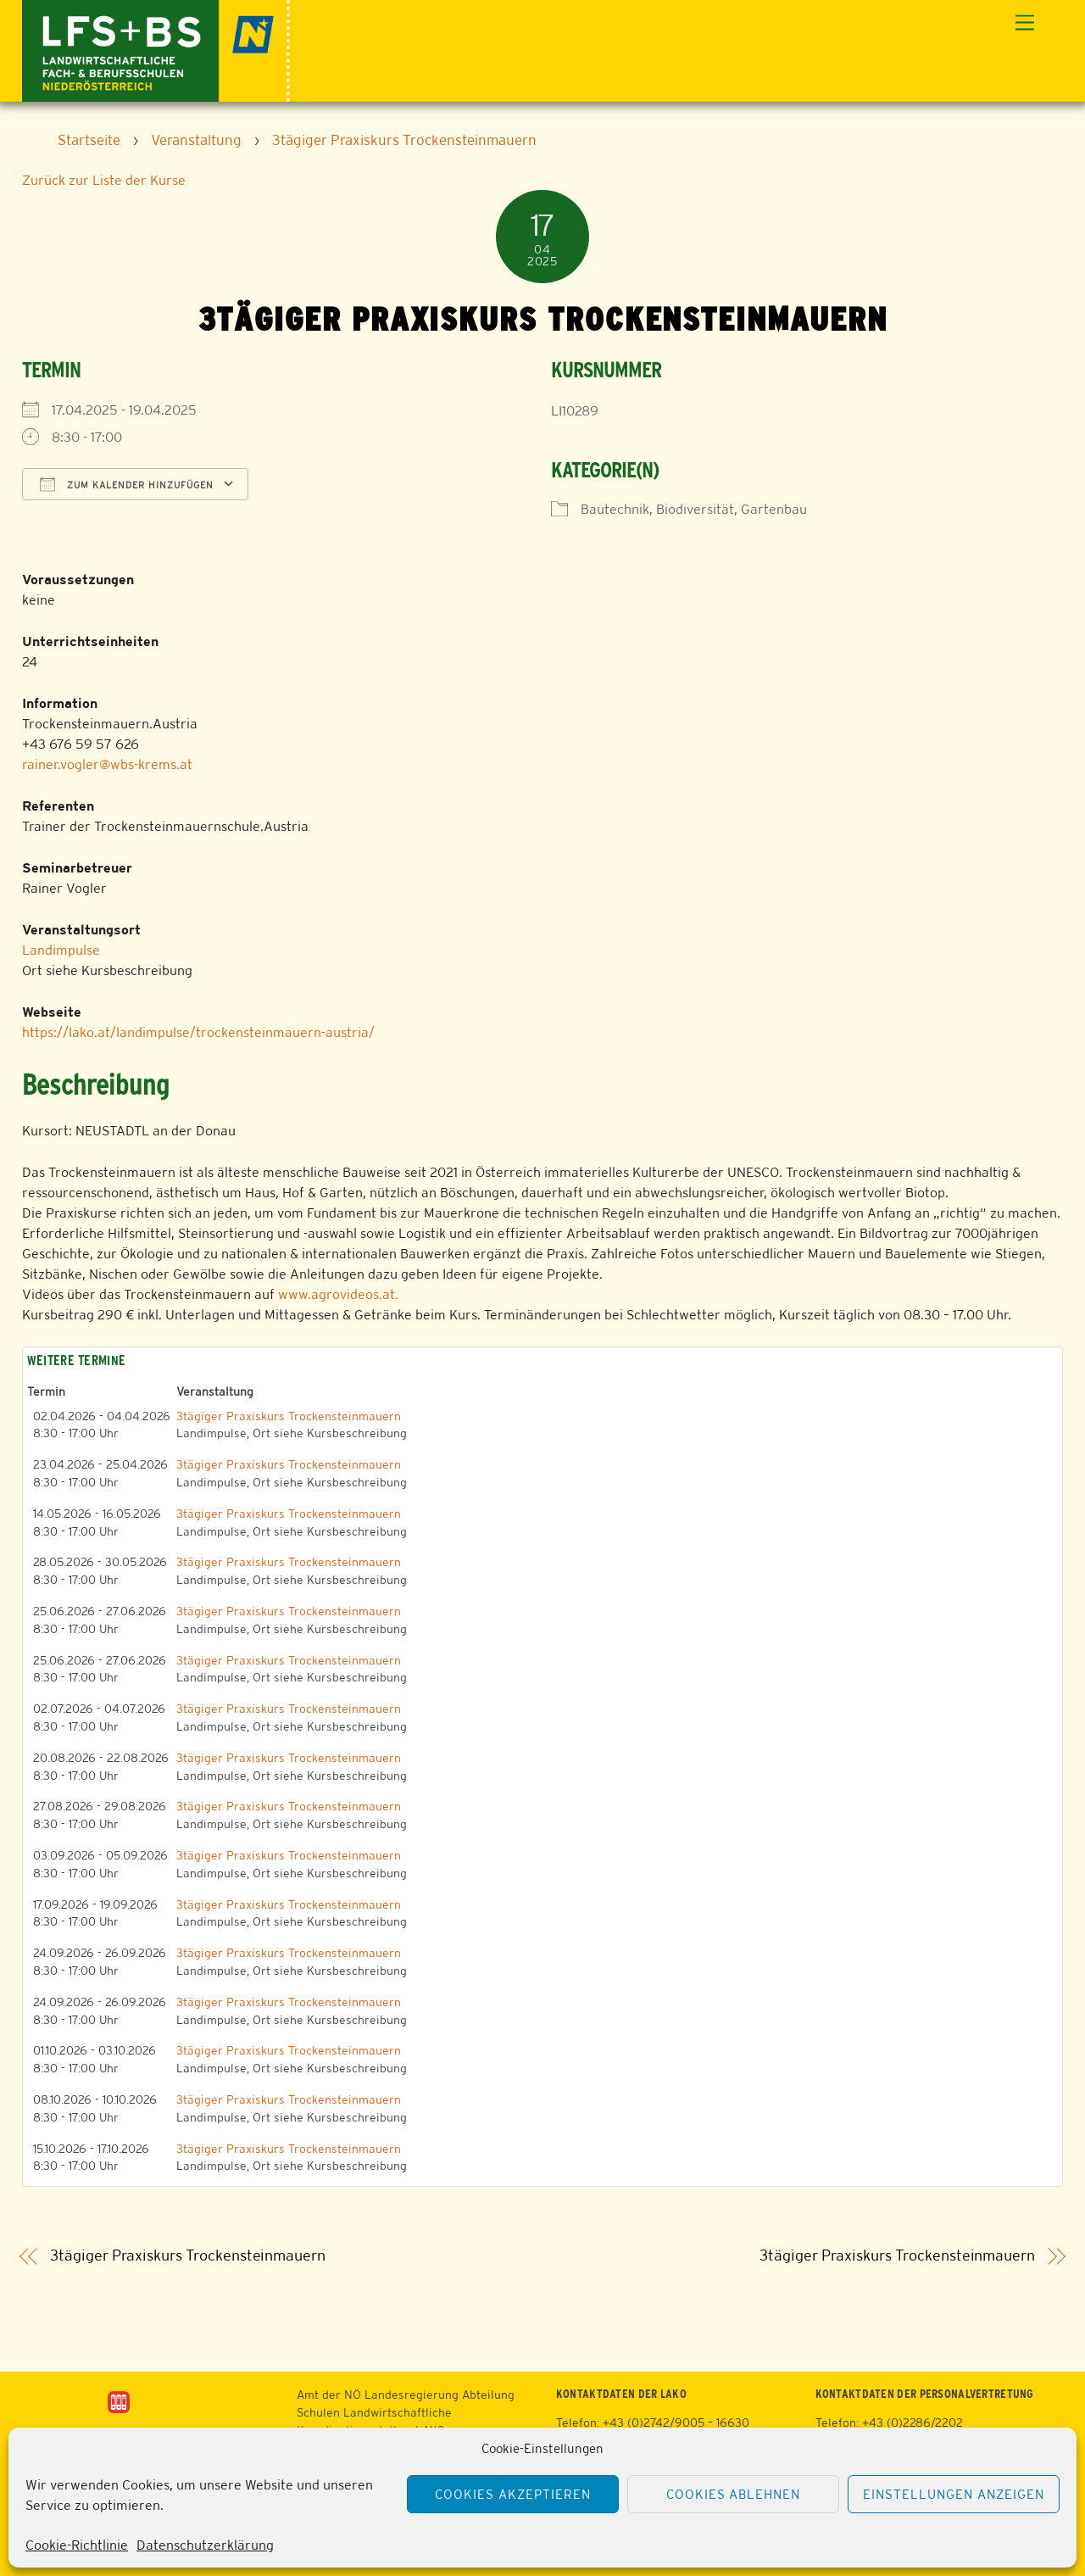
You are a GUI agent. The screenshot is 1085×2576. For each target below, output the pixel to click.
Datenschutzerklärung (205, 2545)
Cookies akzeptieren (513, 2494)
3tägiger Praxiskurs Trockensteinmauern (288, 1416)
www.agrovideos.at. (338, 1294)
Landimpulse (61, 950)
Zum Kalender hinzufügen (127, 484)
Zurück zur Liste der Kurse (104, 180)
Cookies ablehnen (733, 2494)
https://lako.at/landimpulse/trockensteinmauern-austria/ (198, 1032)
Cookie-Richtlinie (76, 2545)
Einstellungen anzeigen (953, 2494)
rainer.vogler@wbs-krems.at (107, 764)
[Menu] (1025, 23)
